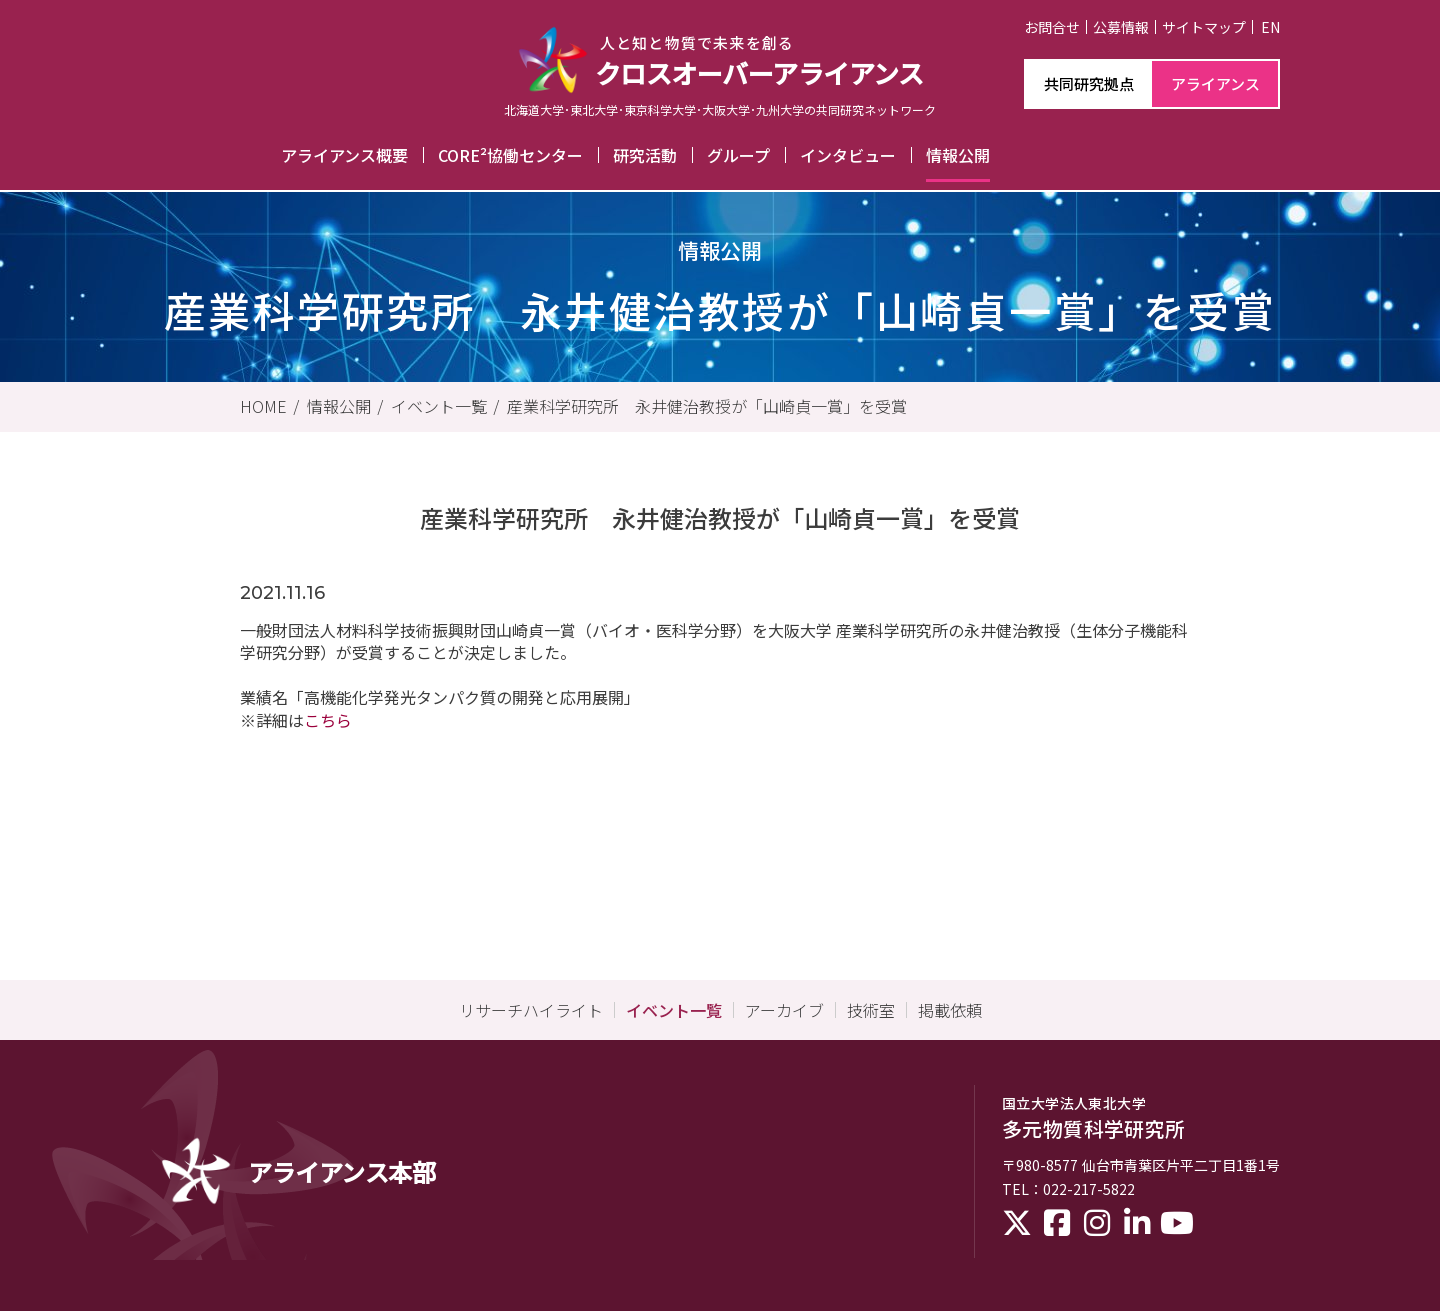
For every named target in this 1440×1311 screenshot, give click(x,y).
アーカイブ (784, 1010)
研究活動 (645, 155)
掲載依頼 (950, 1010)
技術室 (871, 1010)
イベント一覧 (439, 406)
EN (1270, 27)
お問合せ (1052, 27)
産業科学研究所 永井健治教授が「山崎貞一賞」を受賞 (707, 406)
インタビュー (848, 155)
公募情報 (1121, 27)
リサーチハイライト (531, 1010)
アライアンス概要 (344, 155)
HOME (263, 406)
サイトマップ (1204, 27)
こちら (328, 720)
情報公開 (958, 155)
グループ (738, 155)
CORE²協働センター (510, 155)
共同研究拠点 (1089, 83)
